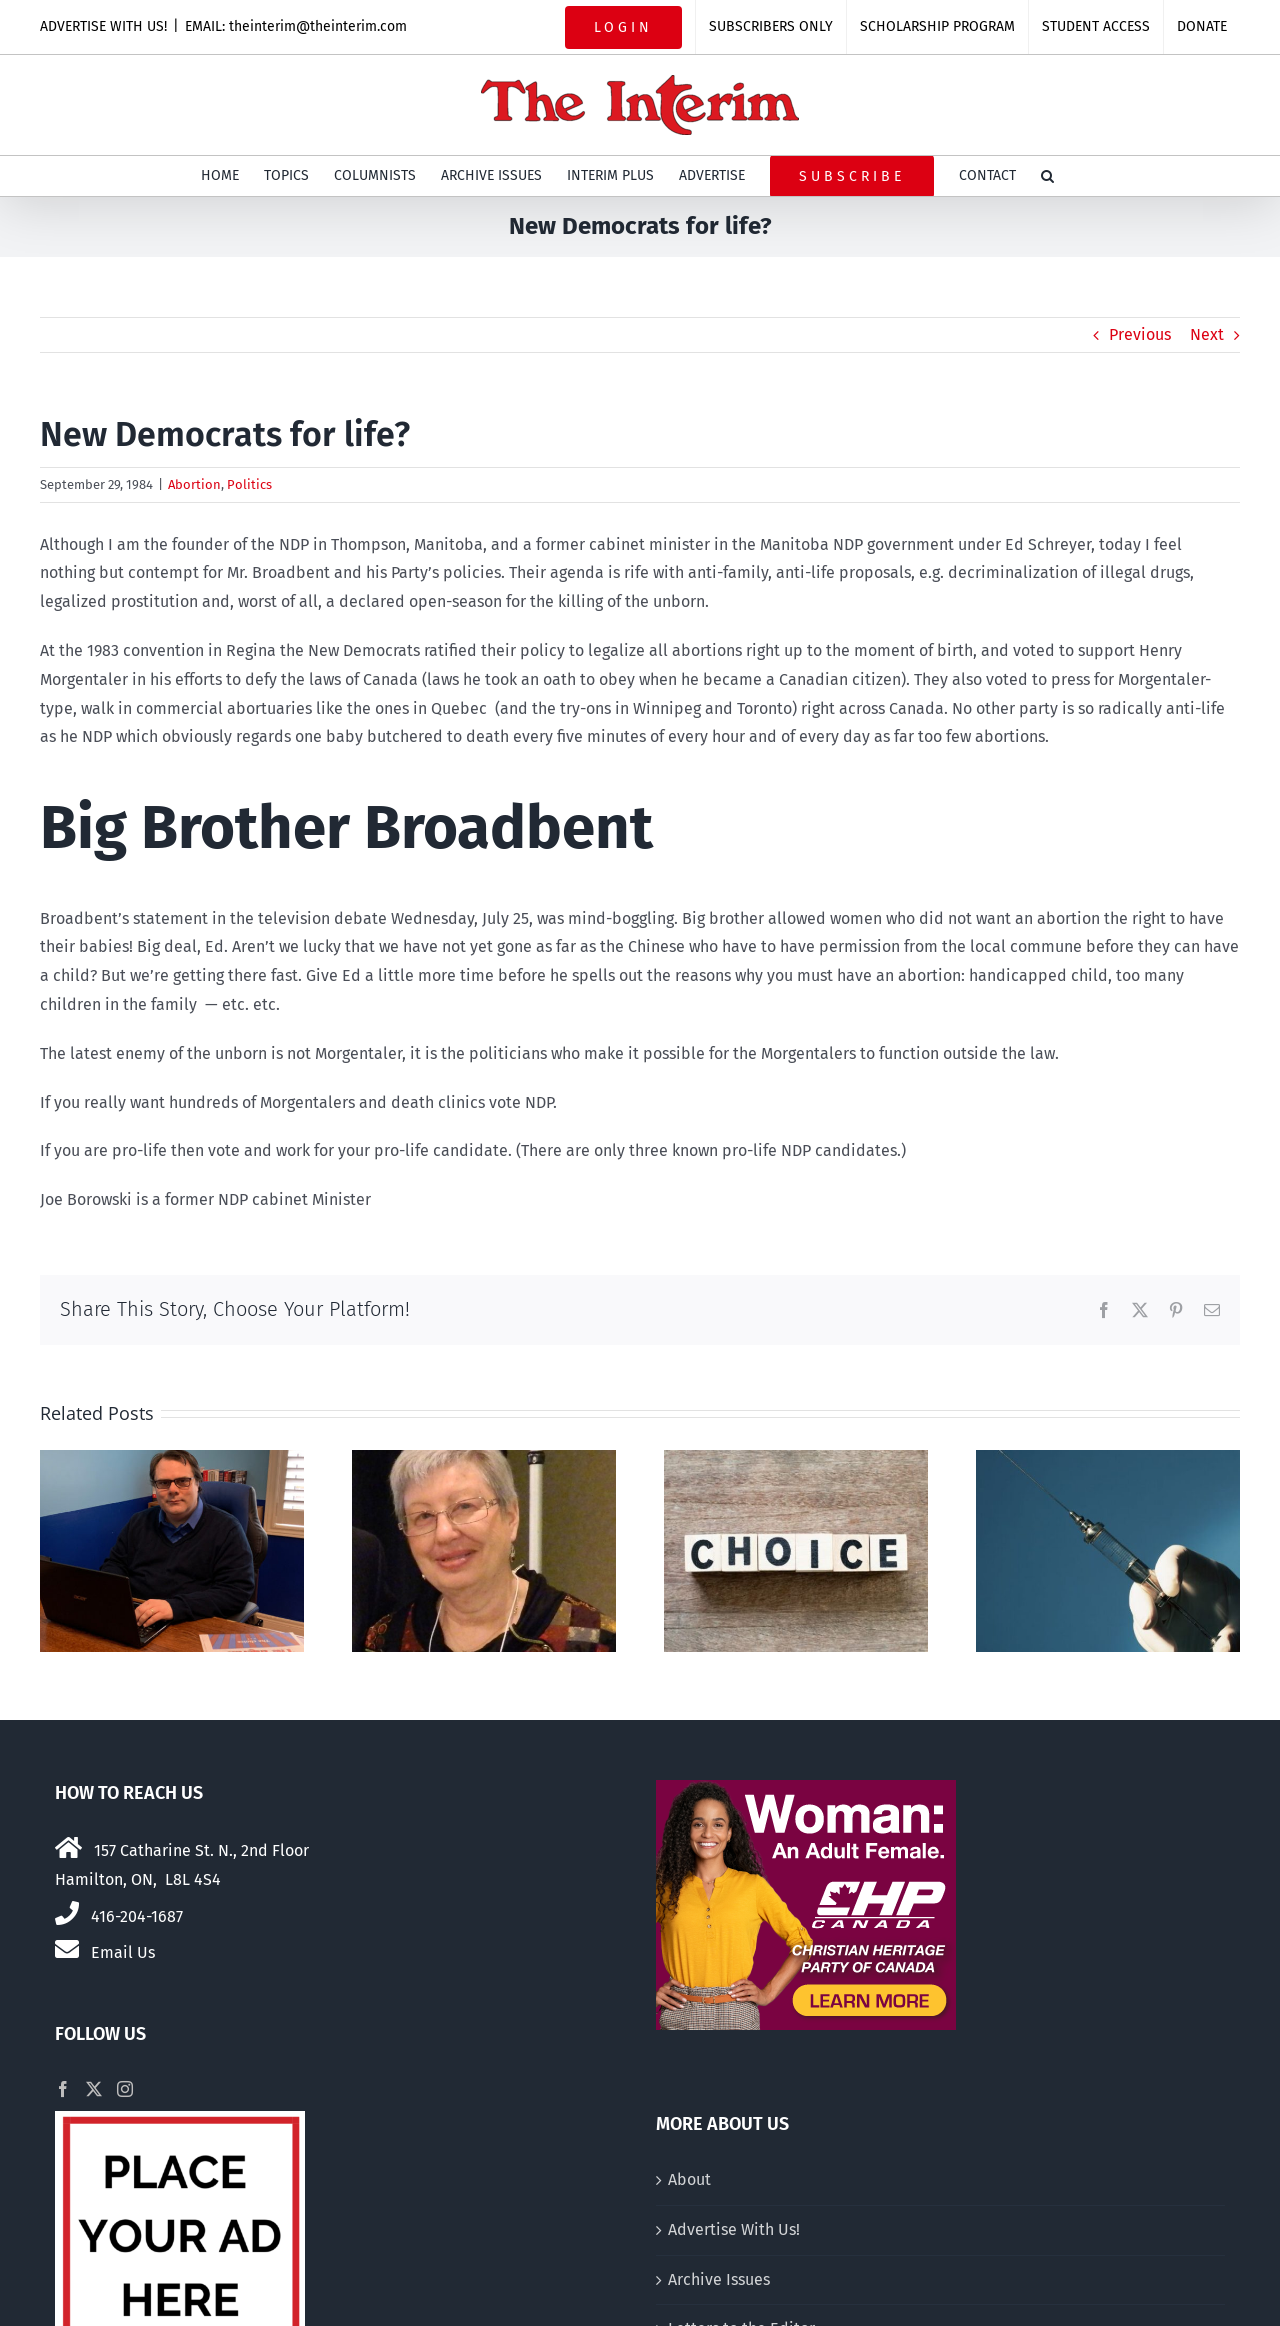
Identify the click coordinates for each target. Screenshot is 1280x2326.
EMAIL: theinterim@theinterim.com (296, 26)
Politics (249, 484)
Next (1207, 334)
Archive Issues (719, 2279)
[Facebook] (63, 2089)
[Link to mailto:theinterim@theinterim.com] (67, 1949)
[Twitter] (94, 2089)
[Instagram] (125, 2089)
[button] (1047, 176)
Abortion (194, 484)
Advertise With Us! (734, 2229)
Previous (1140, 334)
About (689, 2179)
